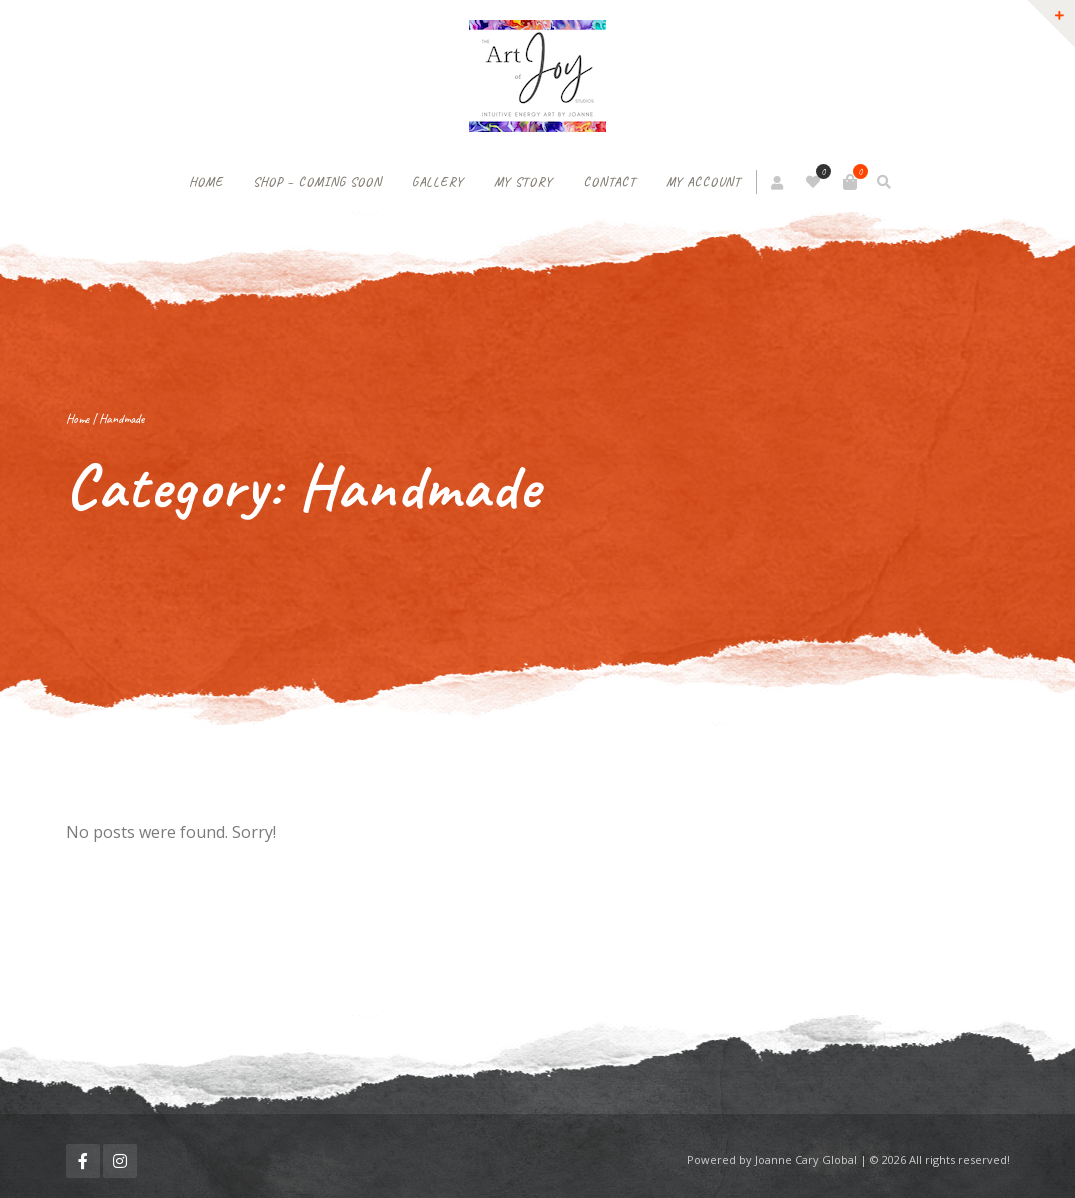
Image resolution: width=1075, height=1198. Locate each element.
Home (206, 182)
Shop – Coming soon (317, 182)
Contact (609, 182)
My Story (523, 182)
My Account (703, 182)
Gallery (438, 182)
